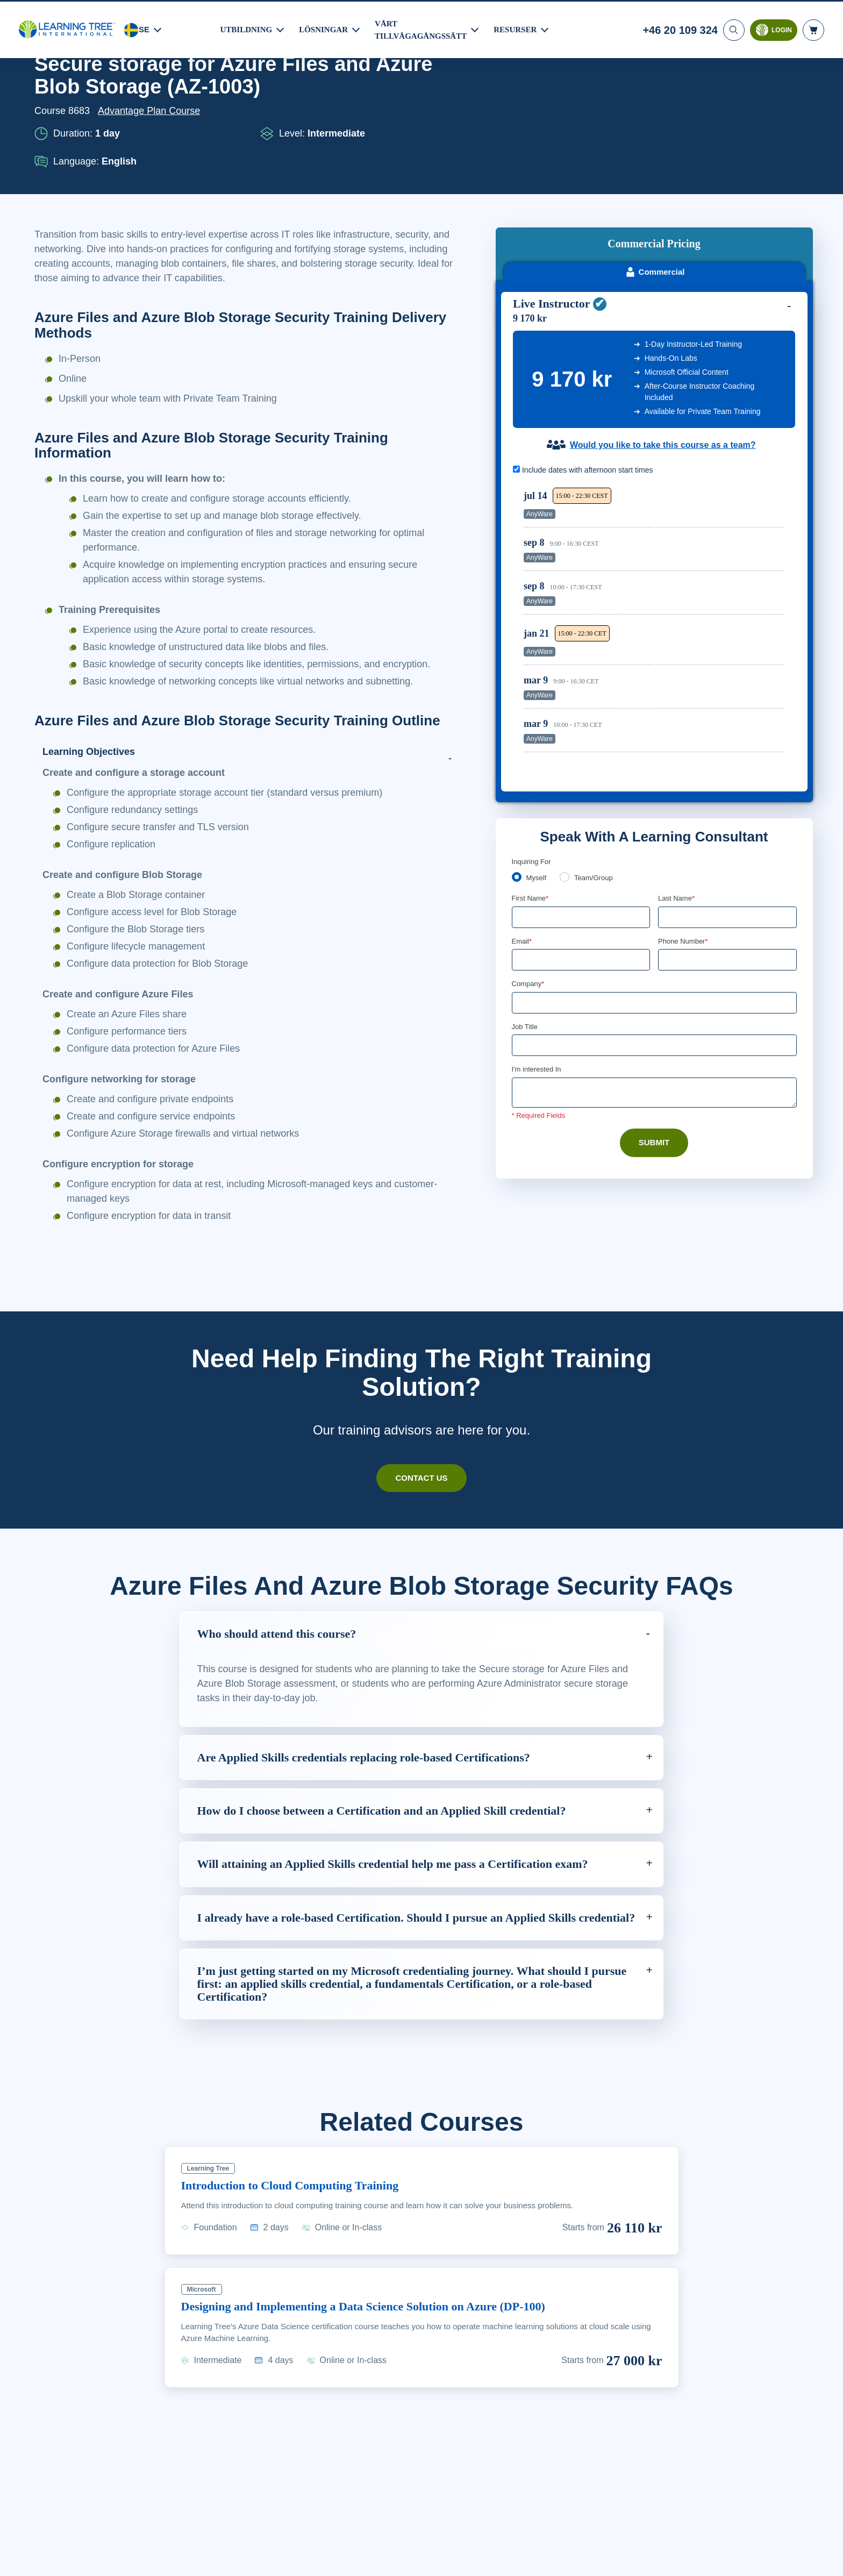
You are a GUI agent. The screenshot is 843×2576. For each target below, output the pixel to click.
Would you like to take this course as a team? (663, 303)
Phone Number (684, 802)
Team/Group (597, 738)
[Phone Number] (727, 821)
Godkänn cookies (686, 2558)
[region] (656, 488)
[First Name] (581, 778)
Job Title (524, 889)
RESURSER (519, 28)
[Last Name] (727, 778)
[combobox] (670, 821)
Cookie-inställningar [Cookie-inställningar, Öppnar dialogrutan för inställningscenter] (605, 2558)
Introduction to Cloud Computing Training (299, 2198)
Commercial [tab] (654, 129)
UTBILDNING (246, 28)
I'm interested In (538, 932)
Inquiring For (532, 721)
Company (529, 845)
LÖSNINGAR (325, 28)
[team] (566, 737)
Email (522, 802)
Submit (654, 1005)
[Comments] (654, 955)
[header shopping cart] (813, 28)
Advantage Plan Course (152, 110)
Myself (537, 738)
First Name (531, 758)
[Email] (581, 821)
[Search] (733, 28)
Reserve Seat (747, 365)
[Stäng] (826, 2556)
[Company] (654, 864)
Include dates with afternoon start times (588, 328)
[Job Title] (654, 907)
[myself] (516, 737)
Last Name (677, 758)
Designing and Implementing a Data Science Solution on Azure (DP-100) (384, 2319)
